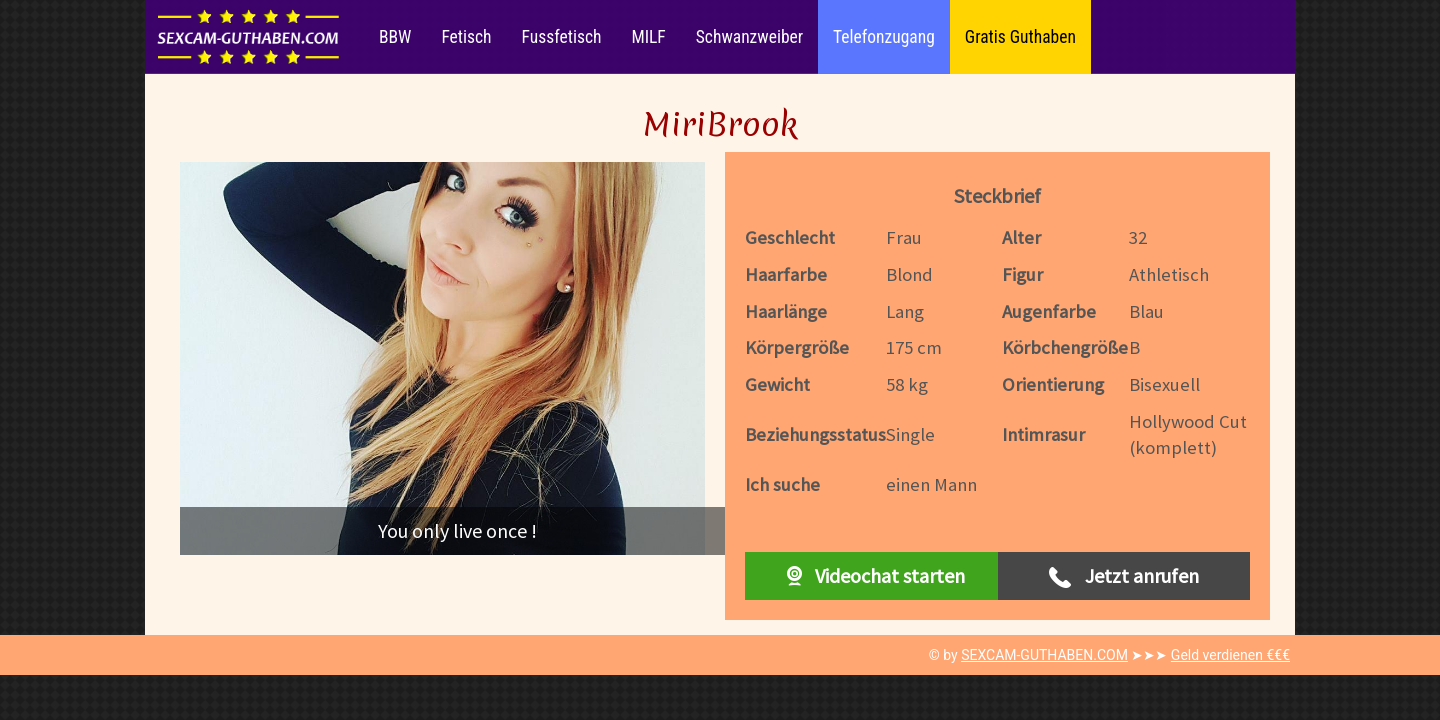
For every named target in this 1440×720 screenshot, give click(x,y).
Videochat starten (871, 575)
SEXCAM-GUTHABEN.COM (1044, 655)
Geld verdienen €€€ (1230, 655)
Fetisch (466, 37)
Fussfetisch (562, 37)
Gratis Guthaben (1020, 37)
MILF (648, 37)
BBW (395, 37)
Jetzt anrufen (1124, 576)
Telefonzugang (884, 37)
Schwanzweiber (749, 37)
